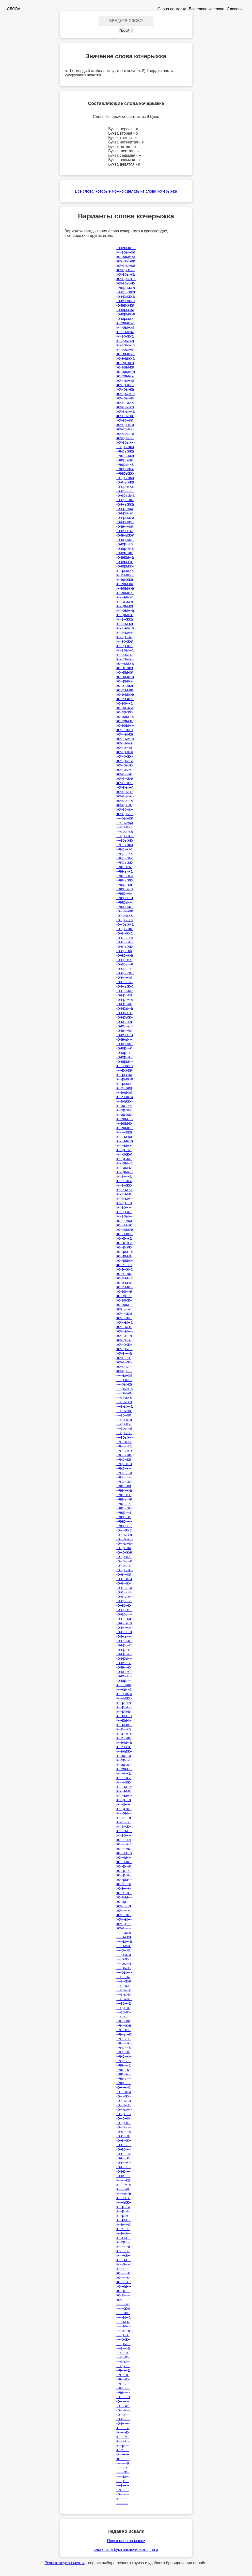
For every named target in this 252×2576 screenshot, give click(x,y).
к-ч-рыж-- (124, 1172)
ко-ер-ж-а (124, 708)
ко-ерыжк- (125, 376)
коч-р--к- (123, 1340)
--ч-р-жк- (124, 1468)
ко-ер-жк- (124, 712)
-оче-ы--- (124, 1676)
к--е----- (122, 2450)
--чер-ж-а (124, 889)
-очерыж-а (125, 314)
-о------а (123, 2397)
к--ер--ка (124, 1106)
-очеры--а (125, 557)
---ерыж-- (124, 1437)
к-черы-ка (125, 341)
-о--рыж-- (124, 1570)
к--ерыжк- (125, 593)
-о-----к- (122, 2401)
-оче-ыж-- (124, 1044)
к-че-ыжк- (124, 632)
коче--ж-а (124, 778)
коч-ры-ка (125, 389)
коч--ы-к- (124, 1327)
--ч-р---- (123, 2388)
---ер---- (123, 2366)
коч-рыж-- (125, 769)
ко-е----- (123, 2295)
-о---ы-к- (123, 2105)
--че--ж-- (123, 2074)
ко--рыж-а (125, 677)
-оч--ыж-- (124, 1641)
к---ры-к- (123, 1720)
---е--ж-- (123, 2357)
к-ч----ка (123, 1773)
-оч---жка (124, 977)
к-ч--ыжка (125, 597)
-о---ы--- (123, 2410)
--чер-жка (124, 460)
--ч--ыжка (124, 845)
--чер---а (124, 1512)
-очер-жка (125, 305)
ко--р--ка (124, 1238)
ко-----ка (123, 1840)
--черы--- (124, 1526)
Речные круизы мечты (65, 2563)
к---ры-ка (124, 1075)
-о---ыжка (124, 911)
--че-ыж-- (124, 1508)
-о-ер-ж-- (124, 1610)
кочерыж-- (125, 442)
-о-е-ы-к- (124, 1592)
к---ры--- (123, 2220)
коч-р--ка (124, 747)
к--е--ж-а (124, 1733)
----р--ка (123, 1950)
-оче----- (123, 2176)
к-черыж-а (125, 345)
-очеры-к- (124, 562)
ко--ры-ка (124, 672)
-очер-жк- (124, 553)
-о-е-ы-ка (124, 937)
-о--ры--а (124, 1561)
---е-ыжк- (124, 1411)
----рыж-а (124, 1389)
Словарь (235, 9)
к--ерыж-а (125, 588)
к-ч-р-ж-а (124, 1154)
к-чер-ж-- (124, 1212)
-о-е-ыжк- (124, 946)
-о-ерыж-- (125, 973)
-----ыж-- (123, 2326)
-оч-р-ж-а (124, 999)
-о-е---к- (123, 2136)
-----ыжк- (123, 1946)
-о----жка (124, 1530)
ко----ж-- (123, 2282)
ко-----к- (123, 2277)
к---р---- (122, 2445)
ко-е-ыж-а (125, 694)
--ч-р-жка (124, 849)
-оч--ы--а (124, 1632)
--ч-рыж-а (125, 858)
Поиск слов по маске (126, 2541)
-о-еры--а (124, 964)
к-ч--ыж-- (124, 1795)
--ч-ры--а (124, 1473)
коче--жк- (124, 783)
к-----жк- (123, 2189)
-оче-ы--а (124, 1035)
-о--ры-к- (124, 1565)
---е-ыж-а (124, 1406)
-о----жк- (123, 2096)
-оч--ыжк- (124, 991)
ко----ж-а (124, 1844)
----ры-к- (123, 1968)
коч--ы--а (124, 1322)
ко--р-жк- (124, 1247)
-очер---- (123, 1680)
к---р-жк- (123, 1711)
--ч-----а (123, 2370)
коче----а (124, 1353)
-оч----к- (123, 2158)
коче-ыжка (125, 265)
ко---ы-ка (124, 1225)
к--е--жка (124, 1088)
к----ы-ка (123, 1689)
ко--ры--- (124, 1879)
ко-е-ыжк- (125, 699)
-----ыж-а (124, 1941)
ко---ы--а (124, 1853)
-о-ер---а (124, 1601)
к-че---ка (124, 1176)
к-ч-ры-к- (124, 1167)
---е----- (122, 2485)
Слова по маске (172, 9)
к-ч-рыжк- (124, 615)
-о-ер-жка (125, 486)
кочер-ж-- (124, 809)
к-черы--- (124, 1216)
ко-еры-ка (125, 367)
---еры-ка (124, 831)
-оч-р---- (123, 2171)
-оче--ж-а (124, 1026)
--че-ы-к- (124, 1503)
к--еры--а (124, 1119)
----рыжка (124, 818)
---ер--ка (123, 1415)
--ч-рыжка (125, 451)
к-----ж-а (123, 2184)
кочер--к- (124, 805)
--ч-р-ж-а (124, 1464)
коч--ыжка (125, 380)
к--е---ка (123, 1729)
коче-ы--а (124, 787)
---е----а (123, 2348)
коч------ (123, 2299)
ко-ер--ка (124, 703)
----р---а (123, 2330)
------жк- (123, 2313)
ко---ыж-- (124, 1862)
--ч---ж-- (123, 2379)
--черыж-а (125, 469)
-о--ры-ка (124, 920)
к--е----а (123, 2224)
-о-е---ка (123, 1574)
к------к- (122, 2432)
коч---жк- (124, 1318)
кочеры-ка (125, 274)
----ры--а (123, 1963)
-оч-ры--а (124, 1008)
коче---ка (124, 774)
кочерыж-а (126, 279)
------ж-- (122, 2472)
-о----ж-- (123, 2406)
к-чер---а (124, 1203)
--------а (122, 2463)
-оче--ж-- (124, 1672)
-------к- (122, 2467)
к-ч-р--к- (123, 1804)
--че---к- (123, 2069)
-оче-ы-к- (124, 1039)
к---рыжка (125, 570)
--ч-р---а (123, 2047)
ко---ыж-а (124, 1229)
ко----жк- (123, 1848)
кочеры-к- (125, 438)
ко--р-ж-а (124, 1243)
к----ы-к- (123, 2198)
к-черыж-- (125, 659)
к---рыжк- (124, 1083)
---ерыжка (125, 447)
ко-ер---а (124, 1291)
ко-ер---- (123, 1901)
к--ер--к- (123, 1760)
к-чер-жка (125, 336)
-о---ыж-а (124, 1539)
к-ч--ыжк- (124, 1145)
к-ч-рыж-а (125, 610)
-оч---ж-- (123, 2162)
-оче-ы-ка (125, 531)
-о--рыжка (125, 478)
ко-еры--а (125, 716)
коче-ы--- (124, 1366)
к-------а (122, 2428)
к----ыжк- (124, 1698)
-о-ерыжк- (125, 500)
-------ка (123, 2304)
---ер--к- (123, 2008)
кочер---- (124, 1371)
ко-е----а (123, 1884)
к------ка (123, 2180)
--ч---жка (124, 1442)
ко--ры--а (124, 1251)
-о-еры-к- (124, 968)
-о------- (122, 2494)
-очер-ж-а (125, 548)
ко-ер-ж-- (124, 1300)
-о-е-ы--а (124, 1587)
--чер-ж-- (124, 1521)
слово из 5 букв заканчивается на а (126, 2550)
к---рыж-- (124, 1725)
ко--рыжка (125, 354)
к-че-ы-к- (124, 1194)
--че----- (123, 2392)
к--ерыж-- (124, 1128)
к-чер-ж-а (124, 641)
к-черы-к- (124, 654)
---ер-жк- (124, 1424)
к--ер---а (123, 1756)
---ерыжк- (124, 840)
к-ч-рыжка (125, 327)
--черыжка (125, 287)
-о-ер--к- (123, 1605)
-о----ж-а (123, 2092)
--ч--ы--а (123, 2034)
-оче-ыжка (125, 301)
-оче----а (123, 1663)
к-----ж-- (123, 2436)
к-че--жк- (124, 1185)
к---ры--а (124, 1716)
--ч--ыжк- (124, 1455)
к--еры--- (124, 1769)
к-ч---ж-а (124, 1778)
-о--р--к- (123, 2118)
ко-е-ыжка (125, 358)
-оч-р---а (123, 1645)
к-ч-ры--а (124, 1163)
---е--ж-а (123, 1981)
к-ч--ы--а (124, 1786)
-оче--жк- (124, 1030)
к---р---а (123, 2207)
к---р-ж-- (123, 2215)
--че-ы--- (123, 2078)
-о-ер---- (123, 2149)
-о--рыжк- (124, 929)
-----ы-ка (123, 1937)
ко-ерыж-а (125, 371)
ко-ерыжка (126, 257)
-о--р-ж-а (124, 1552)
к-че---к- (123, 1822)
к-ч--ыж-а (124, 1141)
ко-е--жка (124, 685)
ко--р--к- (123, 1870)
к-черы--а (125, 650)
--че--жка (124, 867)
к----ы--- (123, 2441)
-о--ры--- (123, 2127)
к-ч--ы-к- (123, 1791)
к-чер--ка (124, 637)
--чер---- (123, 2083)
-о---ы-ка (124, 1534)
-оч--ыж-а (124, 986)
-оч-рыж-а (125, 517)
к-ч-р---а (123, 1800)
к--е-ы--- (123, 2238)
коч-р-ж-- (124, 1344)
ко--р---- (123, 2291)
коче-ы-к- (124, 792)
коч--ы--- (124, 1919)
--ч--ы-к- (123, 2039)
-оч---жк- (123, 1627)
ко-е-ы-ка (124, 690)
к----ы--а (123, 2193)
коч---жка (124, 730)
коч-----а (123, 1906)
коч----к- (123, 1910)
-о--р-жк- (124, 1557)
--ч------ (122, 2490)
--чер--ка (124, 884)
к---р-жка (124, 1070)
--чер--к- (123, 1517)
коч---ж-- (123, 1915)
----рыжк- (124, 1393)
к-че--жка (124, 619)
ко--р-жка (124, 668)
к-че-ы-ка (124, 624)
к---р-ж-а (124, 1707)
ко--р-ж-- (124, 1875)
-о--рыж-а (125, 924)
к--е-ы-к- (123, 1747)
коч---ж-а (124, 1313)
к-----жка (123, 1685)
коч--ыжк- (124, 743)
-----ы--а (123, 2317)
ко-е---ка (124, 1265)
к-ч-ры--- (124, 1813)
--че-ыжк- (124, 880)
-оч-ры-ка (125, 513)
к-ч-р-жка (124, 601)
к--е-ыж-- (124, 1751)
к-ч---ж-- (123, 2255)
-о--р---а (123, 2114)
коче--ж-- (124, 1362)
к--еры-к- (124, 1123)
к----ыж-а (124, 1694)
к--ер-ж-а (124, 1110)
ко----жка (124, 1220)
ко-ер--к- (124, 1296)
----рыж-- (124, 1972)
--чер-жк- (124, 893)
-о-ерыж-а (125, 495)
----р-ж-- (123, 2339)
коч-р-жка (125, 385)
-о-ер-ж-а (124, 955)
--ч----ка (123, 2021)
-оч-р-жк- (124, 1004)
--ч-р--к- (123, 2052)
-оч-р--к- (123, 1649)
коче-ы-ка (125, 407)
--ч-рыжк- (124, 862)
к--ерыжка (125, 323)
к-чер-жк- (124, 646)
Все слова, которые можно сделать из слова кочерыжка (126, 191)
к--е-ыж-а (124, 1097)
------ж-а (123, 2308)
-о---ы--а (123, 2100)
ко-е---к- (123, 1888)
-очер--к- (124, 1052)
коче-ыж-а (125, 411)
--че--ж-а (124, 1490)
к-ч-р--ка (124, 1150)
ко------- (122, 2459)
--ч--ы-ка (124, 1446)
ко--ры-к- (124, 1256)
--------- (122, 2503)
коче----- (123, 1928)
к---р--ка (123, 1702)
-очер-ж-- (124, 1057)
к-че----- (123, 2268)
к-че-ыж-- (124, 1198)
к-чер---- (123, 1835)
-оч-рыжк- (125, 522)
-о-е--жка (124, 933)
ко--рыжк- (125, 681)
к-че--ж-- (124, 1826)
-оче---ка (124, 1021)
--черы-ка (125, 464)
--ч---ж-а (123, 2025)
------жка (123, 1932)
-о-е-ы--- (123, 2145)
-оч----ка (123, 1618)
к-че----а (123, 1817)
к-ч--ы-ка (124, 1136)
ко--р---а (123, 1866)
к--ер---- (123, 2242)
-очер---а (124, 1048)
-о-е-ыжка (125, 482)
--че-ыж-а (125, 876)
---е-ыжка (124, 823)
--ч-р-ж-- (123, 2056)
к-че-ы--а (124, 1190)
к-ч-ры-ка (124, 606)
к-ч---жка (124, 1132)
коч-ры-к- (124, 765)
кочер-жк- (125, 429)
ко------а (123, 2273)
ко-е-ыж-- (124, 1287)
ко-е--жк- (124, 1274)
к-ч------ (122, 2454)
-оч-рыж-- (124, 1017)
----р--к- (122, 2335)
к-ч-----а (123, 2246)
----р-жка (124, 1380)
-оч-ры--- (124, 1658)
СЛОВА (13, 9)
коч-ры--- (124, 1349)
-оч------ (123, 2423)
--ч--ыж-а (124, 1450)
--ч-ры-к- (124, 1477)
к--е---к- (123, 2229)
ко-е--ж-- (124, 1893)
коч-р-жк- (124, 756)
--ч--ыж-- (124, 2043)
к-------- (122, 2498)
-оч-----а (123, 2153)
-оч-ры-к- (124, 1013)
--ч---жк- (123, 2030)
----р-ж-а (123, 1955)
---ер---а (123, 2003)
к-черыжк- (125, 349)
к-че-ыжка (125, 332)
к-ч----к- (123, 2251)
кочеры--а (125, 433)
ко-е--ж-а (124, 1269)
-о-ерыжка (125, 292)
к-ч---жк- (123, 1782)
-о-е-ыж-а (125, 942)
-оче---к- (123, 1667)
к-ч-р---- (123, 2264)
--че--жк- (124, 1495)
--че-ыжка (125, 455)
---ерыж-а (125, 836)
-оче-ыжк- (125, 540)
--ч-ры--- (123, 2061)
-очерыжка (126, 248)
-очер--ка (124, 544)
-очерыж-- (125, 566)
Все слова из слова (206, 9)
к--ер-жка (124, 579)
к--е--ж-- (123, 2233)
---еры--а (124, 1428)
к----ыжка (124, 1066)
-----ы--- (123, 2476)
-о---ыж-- (124, 2109)
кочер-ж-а (125, 425)
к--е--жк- (123, 1738)
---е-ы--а (123, 1990)
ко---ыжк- (124, 1234)
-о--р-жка (124, 915)
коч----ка (124, 1309)
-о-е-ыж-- (124, 1596)
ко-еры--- (124, 1304)
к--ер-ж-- (124, 1764)
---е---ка (123, 1977)
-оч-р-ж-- (124, 1654)
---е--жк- (123, 1985)
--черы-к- (124, 902)
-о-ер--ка (124, 951)
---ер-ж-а (124, 1419)
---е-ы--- (123, 2361)
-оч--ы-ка (124, 982)
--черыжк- (125, 473)
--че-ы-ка (124, 871)
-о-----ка (123, 2087)
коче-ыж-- (125, 796)
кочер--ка (124, 420)
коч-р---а (124, 1335)
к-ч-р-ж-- (124, 1809)
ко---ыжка (125, 663)
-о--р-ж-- (123, 2123)
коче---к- (123, 1358)
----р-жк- (123, 1959)
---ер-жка (124, 827)
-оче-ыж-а (125, 535)
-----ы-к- (123, 2322)
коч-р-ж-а (124, 752)
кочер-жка (125, 270)
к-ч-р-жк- (124, 1159)
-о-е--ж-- (123, 2140)
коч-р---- (123, 1924)
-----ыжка (124, 1375)
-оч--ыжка (125, 504)
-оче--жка (124, 526)
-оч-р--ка (124, 995)
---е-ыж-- (124, 1999)
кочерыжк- (125, 283)
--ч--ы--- (123, 2383)
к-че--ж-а (124, 1181)
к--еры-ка (124, 584)
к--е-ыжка (125, 575)
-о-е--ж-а (124, 1579)
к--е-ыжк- (124, 1101)
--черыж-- (125, 907)
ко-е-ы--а (124, 1278)
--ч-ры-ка (124, 853)
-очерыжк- (125, 318)
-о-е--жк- (124, 1583)
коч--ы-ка (124, 734)
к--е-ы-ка (124, 1092)
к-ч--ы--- (123, 2260)
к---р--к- (123, 2211)
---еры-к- (124, 1433)
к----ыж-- (123, 2202)
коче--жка (125, 402)
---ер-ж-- (123, 2012)
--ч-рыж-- (124, 1481)
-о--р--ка (123, 1548)
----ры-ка (124, 1384)
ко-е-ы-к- (124, 1282)
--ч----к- (122, 2375)
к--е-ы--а (124, 1742)
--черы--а (124, 898)
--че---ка (123, 1486)
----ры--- (123, 2344)
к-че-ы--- (124, 1831)
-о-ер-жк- (124, 960)
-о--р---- (123, 2414)
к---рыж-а (124, 1079)
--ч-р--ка (123, 1459)
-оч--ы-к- (124, 1636)
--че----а (123, 2065)
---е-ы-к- (123, 1994)
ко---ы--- (123, 2286)
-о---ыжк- (124, 1543)
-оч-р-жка (124, 509)
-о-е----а (123, 2131)
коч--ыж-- (124, 1331)
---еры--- (123, 2016)
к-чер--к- (123, 1207)
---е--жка (124, 1397)
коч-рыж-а (125, 394)
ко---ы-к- (123, 1857)
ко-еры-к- (124, 721)
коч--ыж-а (125, 738)
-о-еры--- (124, 1614)
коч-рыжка (125, 261)
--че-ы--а (124, 1499)
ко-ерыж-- (125, 725)
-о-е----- (123, 2419)
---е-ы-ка (124, 1402)
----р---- (122, 2481)
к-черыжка (125, 252)
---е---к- (122, 2352)
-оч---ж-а (124, 1623)
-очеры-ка (125, 310)
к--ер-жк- (124, 1114)
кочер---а (124, 800)
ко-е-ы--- (124, 1897)
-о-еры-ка (125, 491)
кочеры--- (124, 814)
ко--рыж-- (124, 1260)
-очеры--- (124, 1061)
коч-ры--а (124, 761)
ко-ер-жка (125, 363)
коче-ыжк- (125, 416)
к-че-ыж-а (125, 628)
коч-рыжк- (125, 398)
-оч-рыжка (125, 296)
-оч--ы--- (123, 2167)
